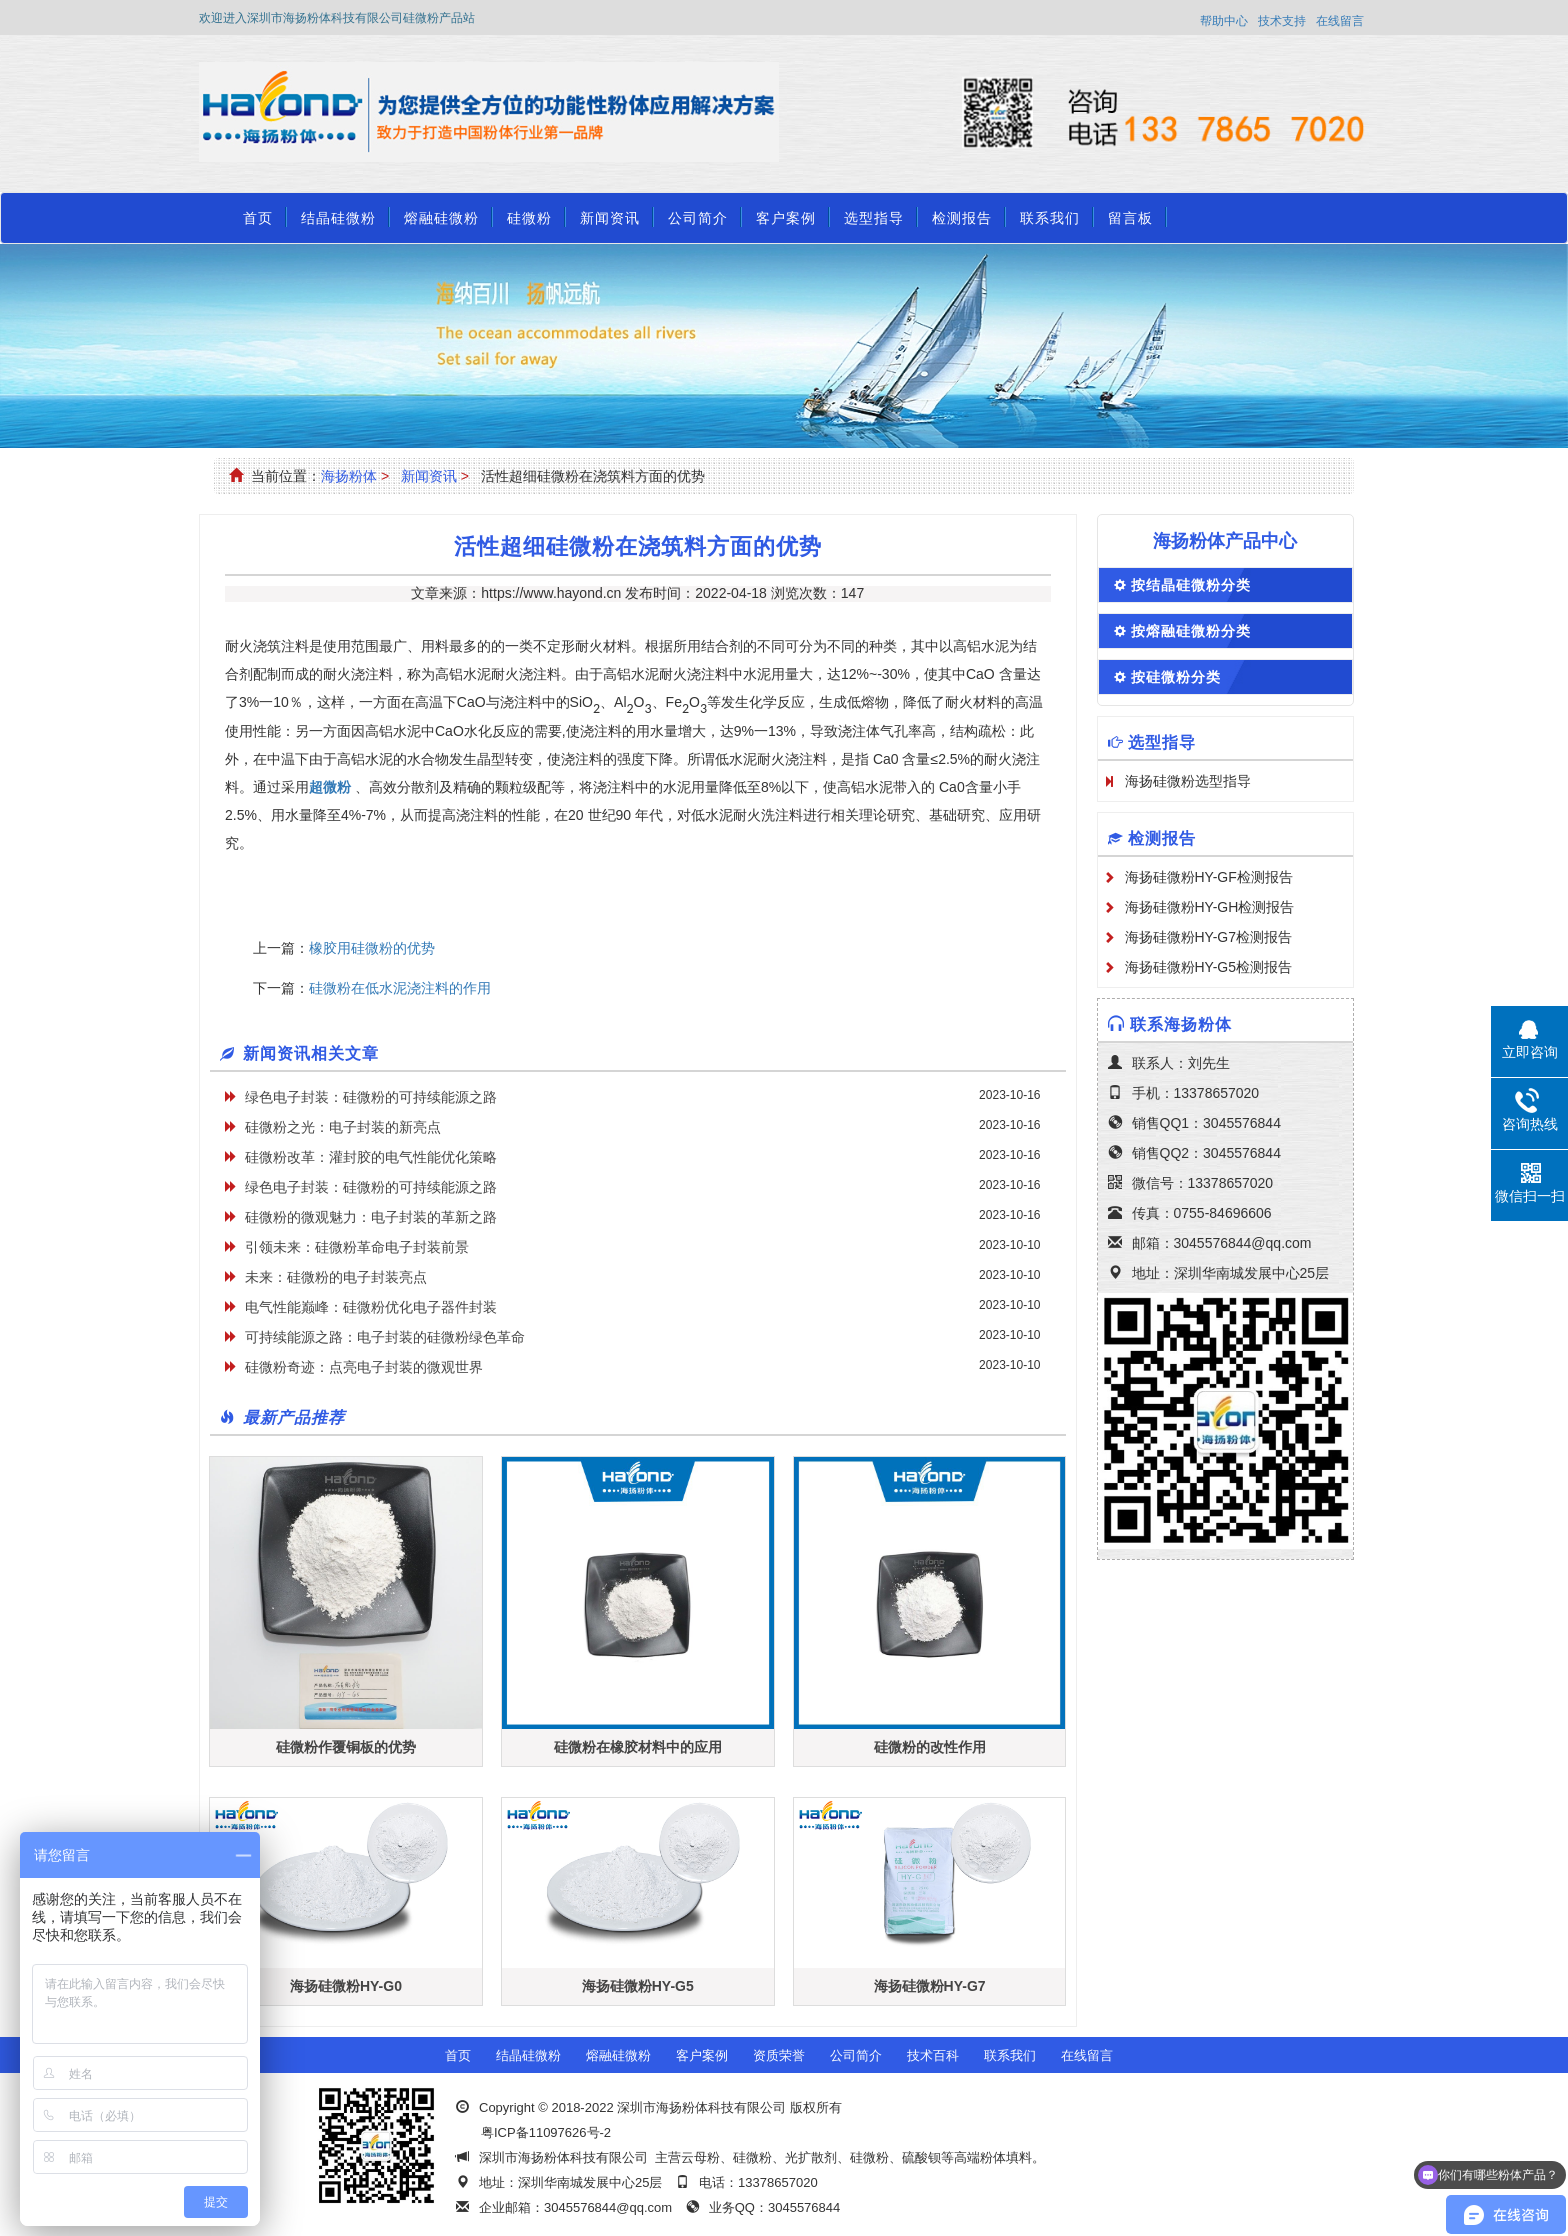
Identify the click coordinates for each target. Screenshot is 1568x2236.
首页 (258, 218)
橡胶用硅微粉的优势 (372, 948)
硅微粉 (529, 218)
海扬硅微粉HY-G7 (930, 1986)
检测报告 (962, 218)
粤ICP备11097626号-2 (546, 2132)
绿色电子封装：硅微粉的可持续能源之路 (371, 1097)
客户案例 (786, 218)
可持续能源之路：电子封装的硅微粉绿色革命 (385, 1337)
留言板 (1130, 218)
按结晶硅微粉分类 (1191, 585)
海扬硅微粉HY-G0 (346, 1986)
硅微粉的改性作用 (930, 1747)
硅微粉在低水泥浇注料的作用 (400, 988)
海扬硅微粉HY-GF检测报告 (1209, 877)
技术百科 (933, 2055)
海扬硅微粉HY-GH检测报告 (1210, 907)
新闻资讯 (610, 218)
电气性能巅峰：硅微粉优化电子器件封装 (371, 1307)
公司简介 (698, 218)
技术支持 (1282, 21)
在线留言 (1340, 21)
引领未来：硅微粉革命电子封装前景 (357, 1247)
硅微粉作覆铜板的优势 (346, 1747)
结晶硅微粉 (338, 218)
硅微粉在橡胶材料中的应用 (638, 1747)
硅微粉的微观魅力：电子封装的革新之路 (371, 1217)
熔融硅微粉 (441, 218)
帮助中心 (1224, 21)
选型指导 (874, 218)
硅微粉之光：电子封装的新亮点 (343, 1127)
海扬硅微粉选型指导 (1188, 781)
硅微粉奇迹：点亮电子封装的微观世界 (364, 1367)
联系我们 (1050, 218)
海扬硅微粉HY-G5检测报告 (1209, 967)
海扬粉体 (349, 476)
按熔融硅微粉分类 (1191, 631)
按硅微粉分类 (1176, 677)
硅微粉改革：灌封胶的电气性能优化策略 (371, 1157)
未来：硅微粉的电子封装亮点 (336, 1277)
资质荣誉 (779, 2055)
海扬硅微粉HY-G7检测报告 (1209, 937)
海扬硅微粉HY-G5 (638, 1986)
